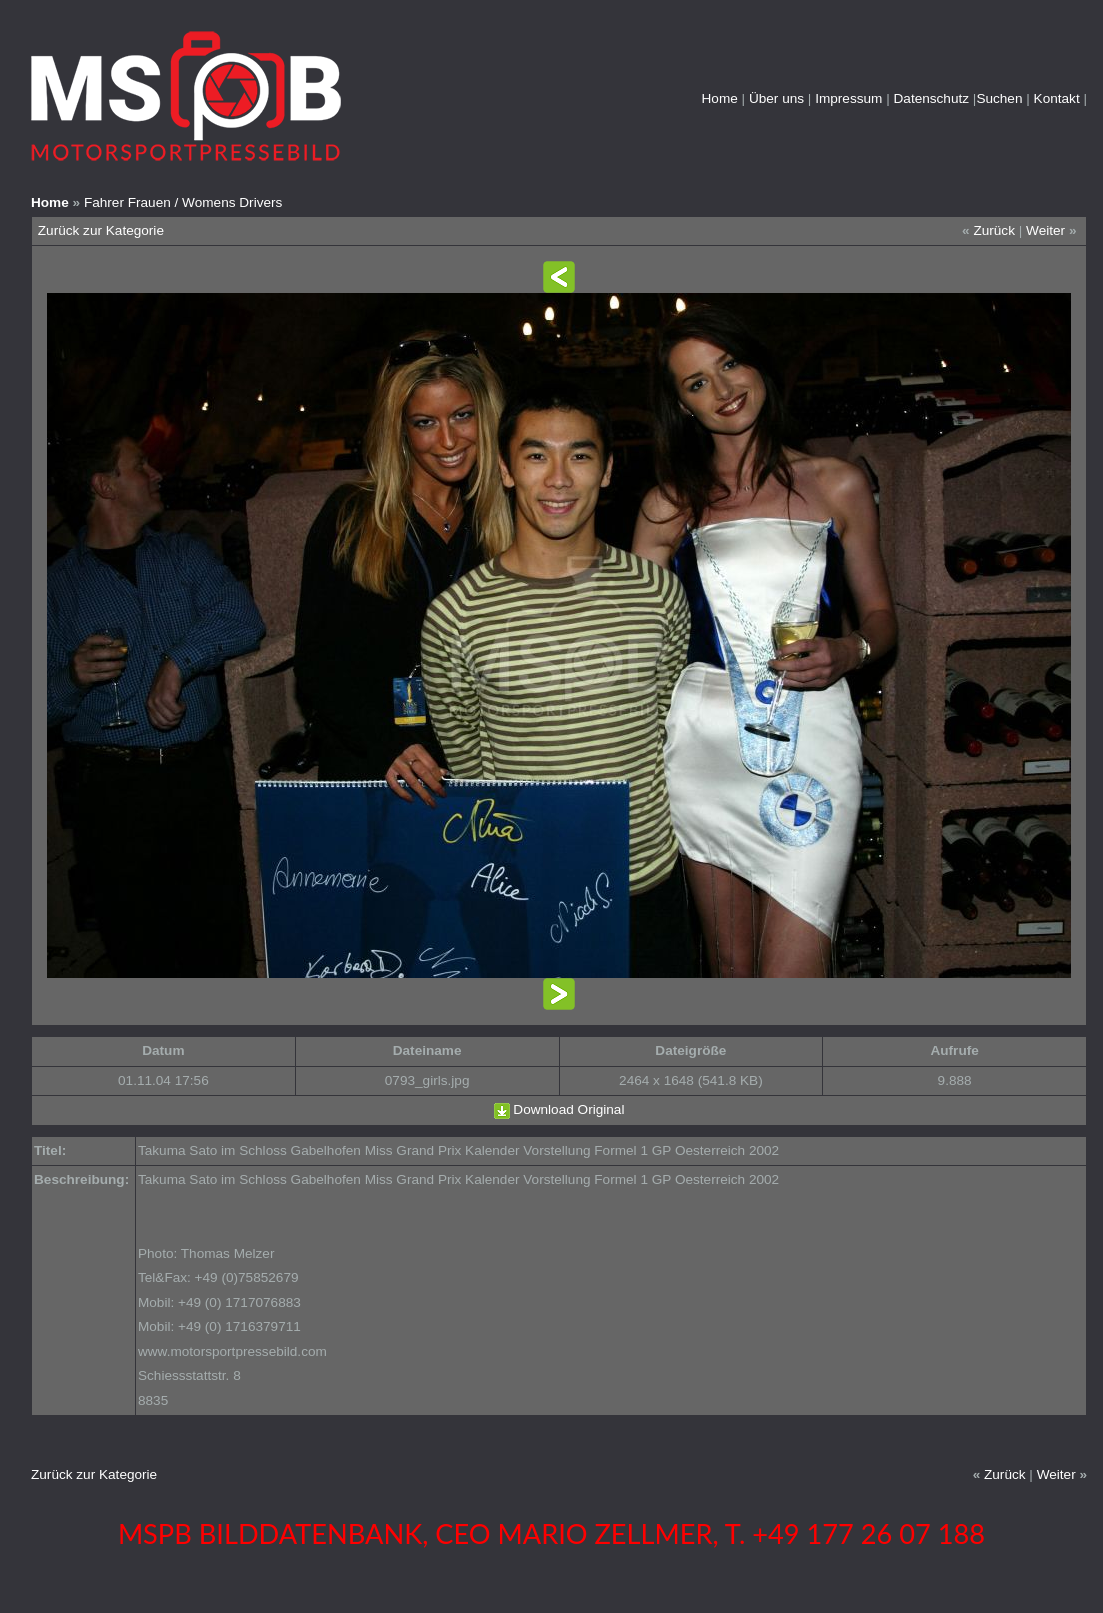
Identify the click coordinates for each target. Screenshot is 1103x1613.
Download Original (568, 1109)
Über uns (776, 98)
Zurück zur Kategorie (101, 230)
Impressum (848, 98)
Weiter (1045, 230)
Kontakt (1057, 98)
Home (720, 98)
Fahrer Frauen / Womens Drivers (183, 202)
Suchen (999, 98)
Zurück (994, 230)
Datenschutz (932, 98)
